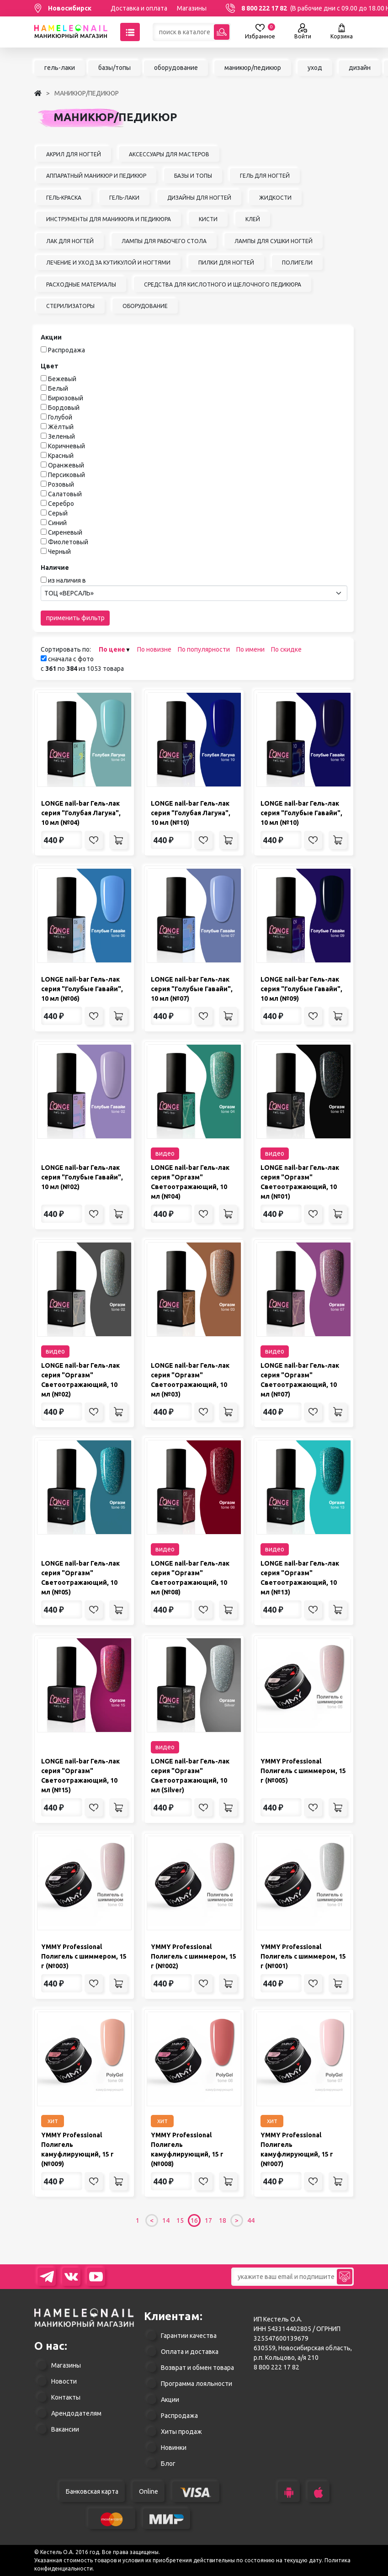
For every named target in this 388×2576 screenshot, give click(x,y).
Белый (58, 388)
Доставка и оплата (139, 8)
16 (194, 2220)
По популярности (204, 649)
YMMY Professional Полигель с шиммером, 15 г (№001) (303, 1956)
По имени (250, 649)
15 (180, 2220)
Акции (170, 2399)
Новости (64, 2381)
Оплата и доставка (189, 2351)
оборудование (176, 67)
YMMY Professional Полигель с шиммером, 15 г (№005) (303, 1771)
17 (208, 2220)
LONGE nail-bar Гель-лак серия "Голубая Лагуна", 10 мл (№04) (81, 813)
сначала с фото (67, 659)
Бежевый (62, 378)
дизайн (360, 67)
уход (315, 67)
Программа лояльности (196, 2383)
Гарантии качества (189, 2335)
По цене (112, 649)
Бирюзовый (65, 398)
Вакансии (65, 2429)
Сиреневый (65, 532)
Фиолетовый (68, 542)
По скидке (286, 649)
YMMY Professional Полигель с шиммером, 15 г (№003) (84, 1956)
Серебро (61, 503)
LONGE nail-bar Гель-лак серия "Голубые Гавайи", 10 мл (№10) (301, 813)
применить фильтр (75, 617)
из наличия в (67, 580)
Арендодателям (76, 2413)
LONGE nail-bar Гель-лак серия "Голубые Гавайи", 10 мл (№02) (82, 1177)
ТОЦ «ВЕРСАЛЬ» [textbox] (69, 593)
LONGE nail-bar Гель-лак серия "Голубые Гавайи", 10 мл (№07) (192, 989)
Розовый (61, 484)
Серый (58, 513)
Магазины (192, 8)
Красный (61, 455)
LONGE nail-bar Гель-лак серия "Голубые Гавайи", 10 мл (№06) (82, 989)
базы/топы (114, 67)
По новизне (154, 649)
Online (148, 2491)
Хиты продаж (181, 2431)
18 (222, 2220)
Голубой (60, 417)
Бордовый (64, 407)
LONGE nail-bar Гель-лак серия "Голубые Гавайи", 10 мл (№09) (301, 989)
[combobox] (194, 593)
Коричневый (66, 446)
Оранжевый (66, 465)
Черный (59, 551)
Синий (57, 522)
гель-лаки (59, 67)
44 (251, 2220)
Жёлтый (61, 426)
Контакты (65, 2397)
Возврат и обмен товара (197, 2367)
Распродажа (66, 350)
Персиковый (66, 474)
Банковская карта (92, 2491)
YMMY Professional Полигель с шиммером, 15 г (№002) (193, 1956)
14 (166, 2220)
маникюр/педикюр (252, 67)
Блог (168, 2463)
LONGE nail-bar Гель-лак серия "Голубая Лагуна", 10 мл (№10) (190, 813)
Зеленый (61, 436)
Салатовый (65, 494)
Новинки (173, 2447)
